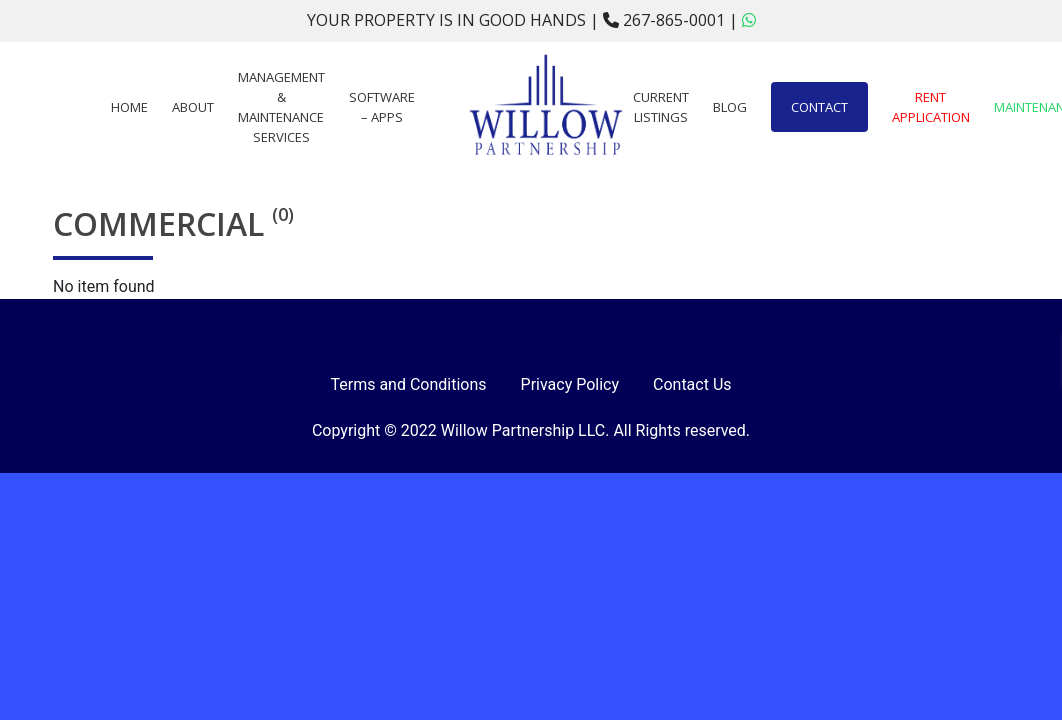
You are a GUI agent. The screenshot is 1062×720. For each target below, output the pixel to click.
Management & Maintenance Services (281, 107)
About (193, 107)
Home (129, 107)
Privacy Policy (570, 384)
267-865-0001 (666, 20)
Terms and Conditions (408, 384)
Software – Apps (382, 107)
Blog (730, 107)
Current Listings (661, 107)
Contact (819, 107)
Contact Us (692, 384)
